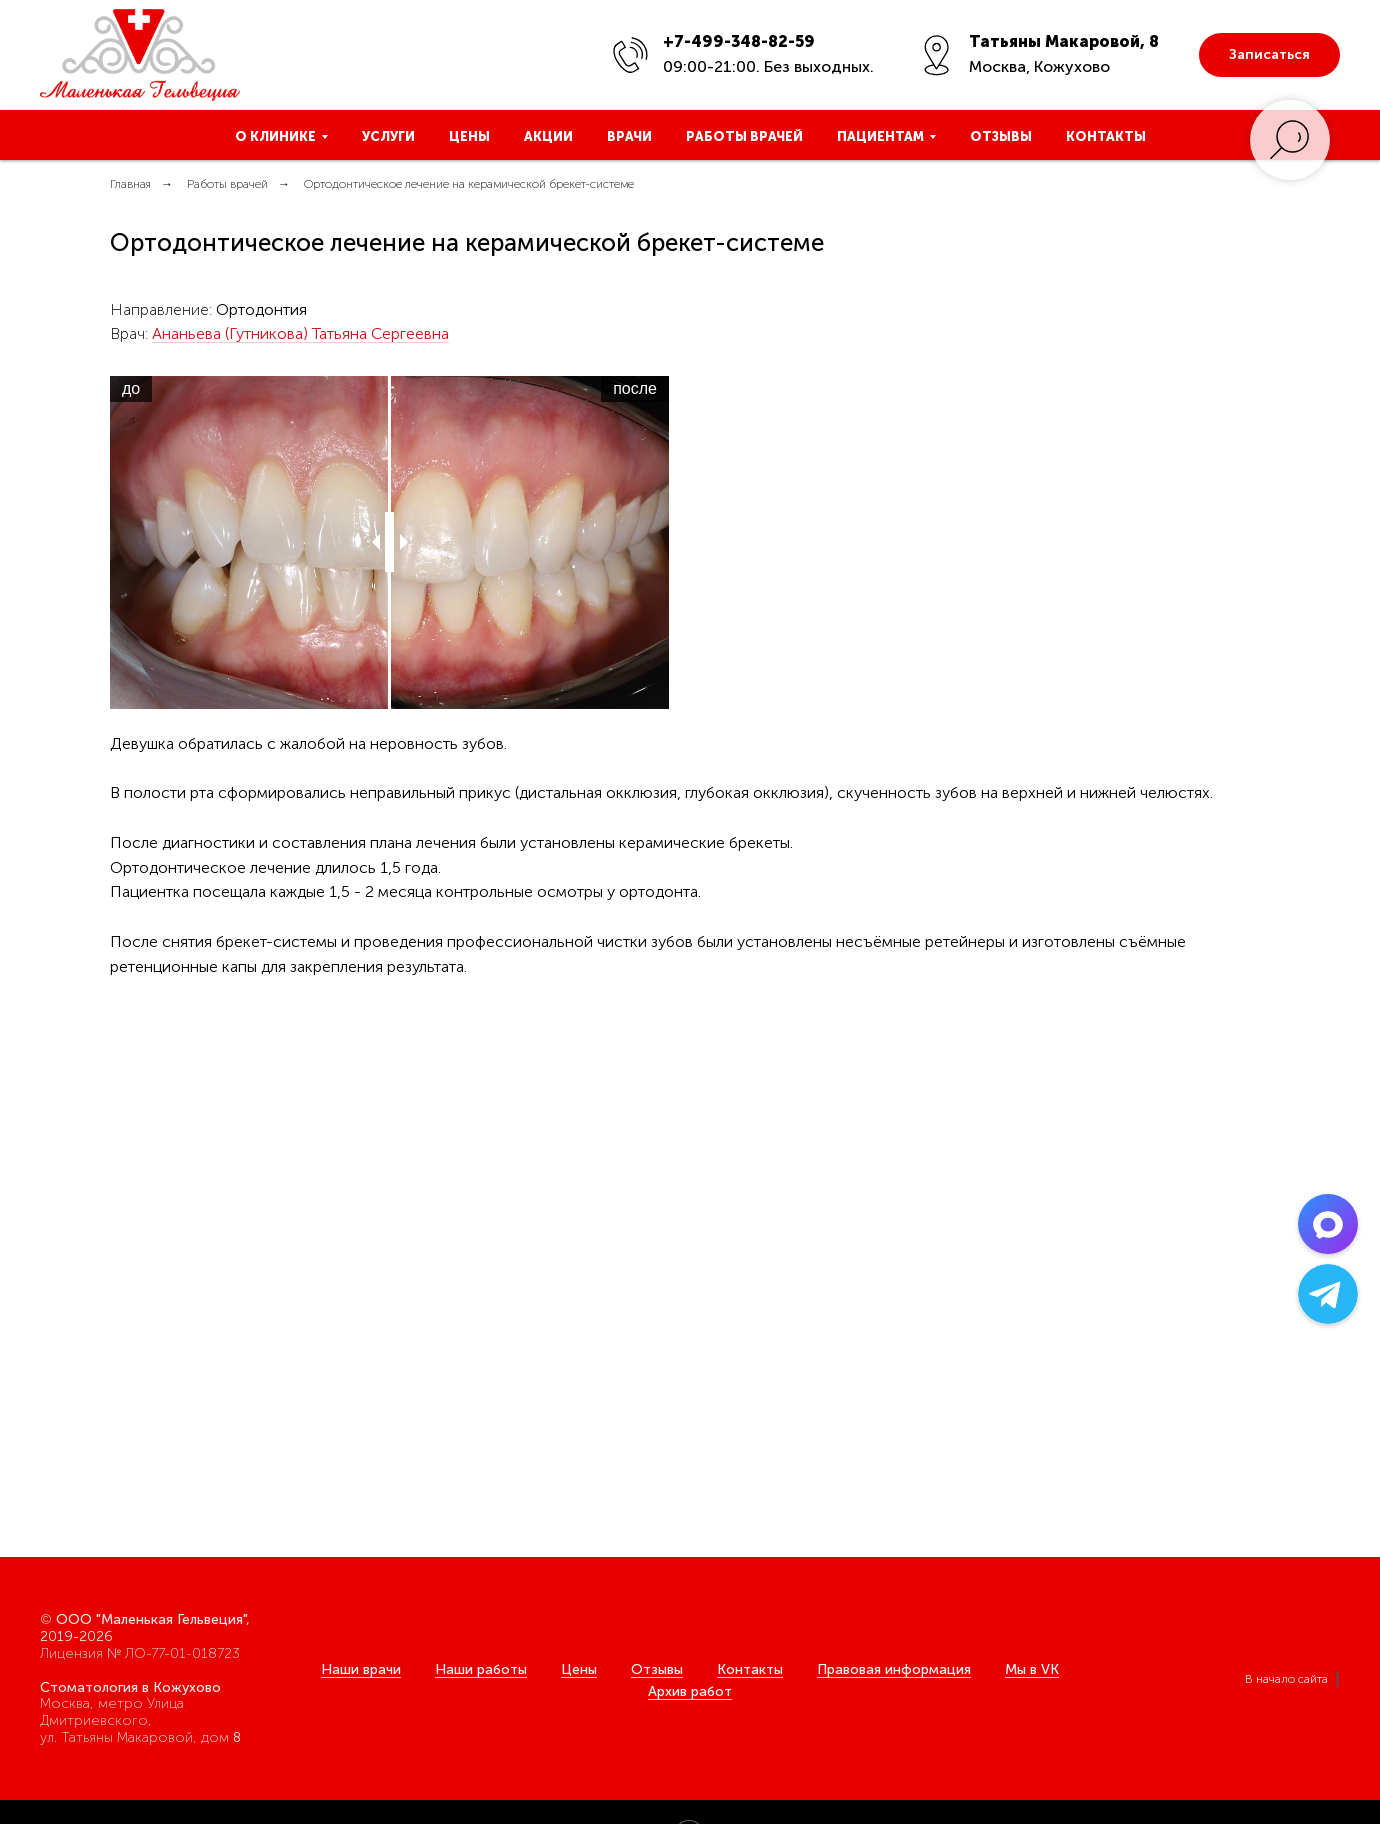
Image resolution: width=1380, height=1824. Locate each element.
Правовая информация (894, 1669)
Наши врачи (361, 1669)
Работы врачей (744, 136)
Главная (130, 184)
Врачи (629, 136)
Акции (548, 136)
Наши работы (481, 1669)
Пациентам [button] (880, 136)
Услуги (388, 136)
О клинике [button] (275, 136)
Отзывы (1001, 136)
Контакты (1106, 136)
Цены (469, 136)
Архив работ (690, 1691)
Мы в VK (1032, 1669)
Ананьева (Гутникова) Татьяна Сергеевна (300, 333)
